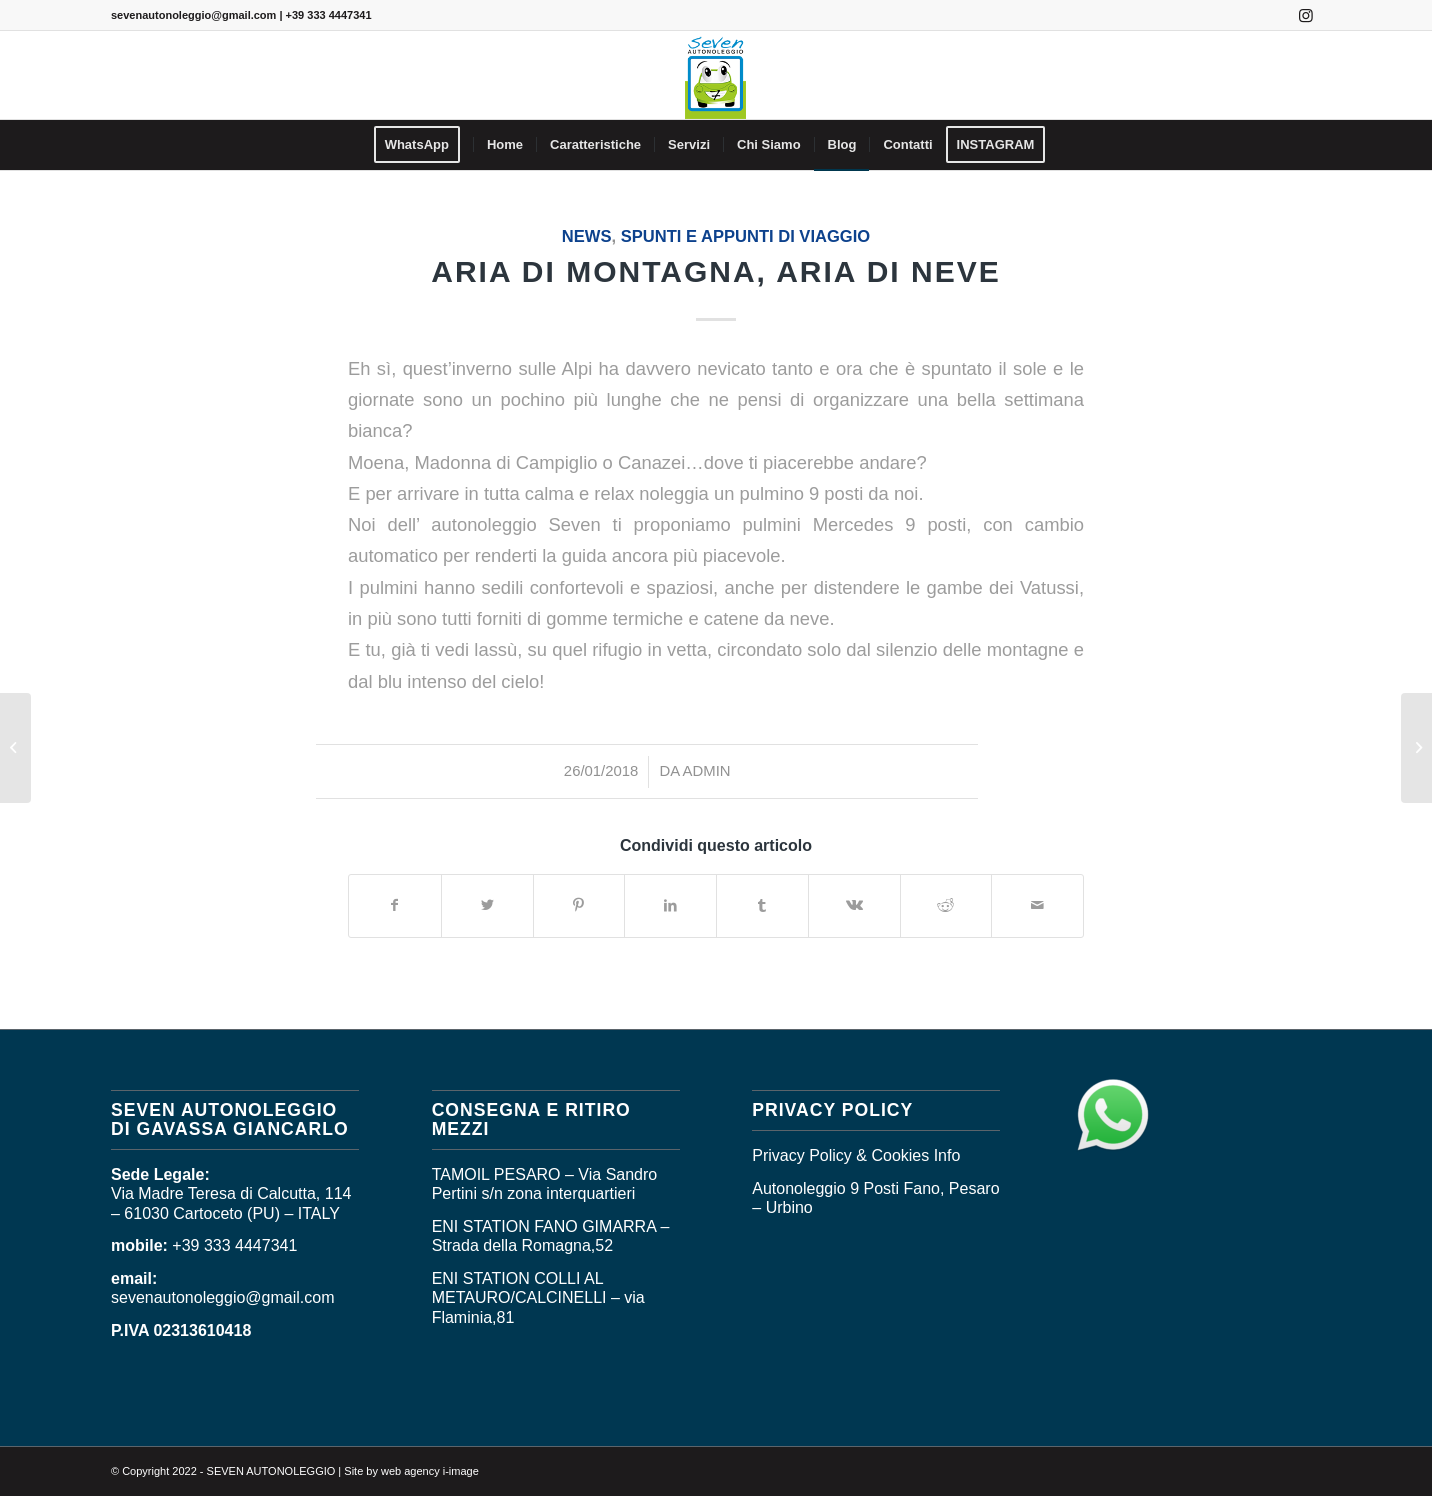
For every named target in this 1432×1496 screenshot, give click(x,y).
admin (707, 771)
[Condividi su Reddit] (946, 905)
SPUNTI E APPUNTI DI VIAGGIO (745, 236)
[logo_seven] (715, 75)
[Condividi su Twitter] (487, 905)
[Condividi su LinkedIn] (670, 905)
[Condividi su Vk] (854, 905)
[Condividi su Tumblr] (762, 905)
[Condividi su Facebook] (395, 905)
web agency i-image (430, 1471)
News (587, 236)
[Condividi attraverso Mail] (1037, 905)
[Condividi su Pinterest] (579, 905)
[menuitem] (423, 145)
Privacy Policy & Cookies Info (856, 1155)
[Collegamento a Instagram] (1306, 15)
